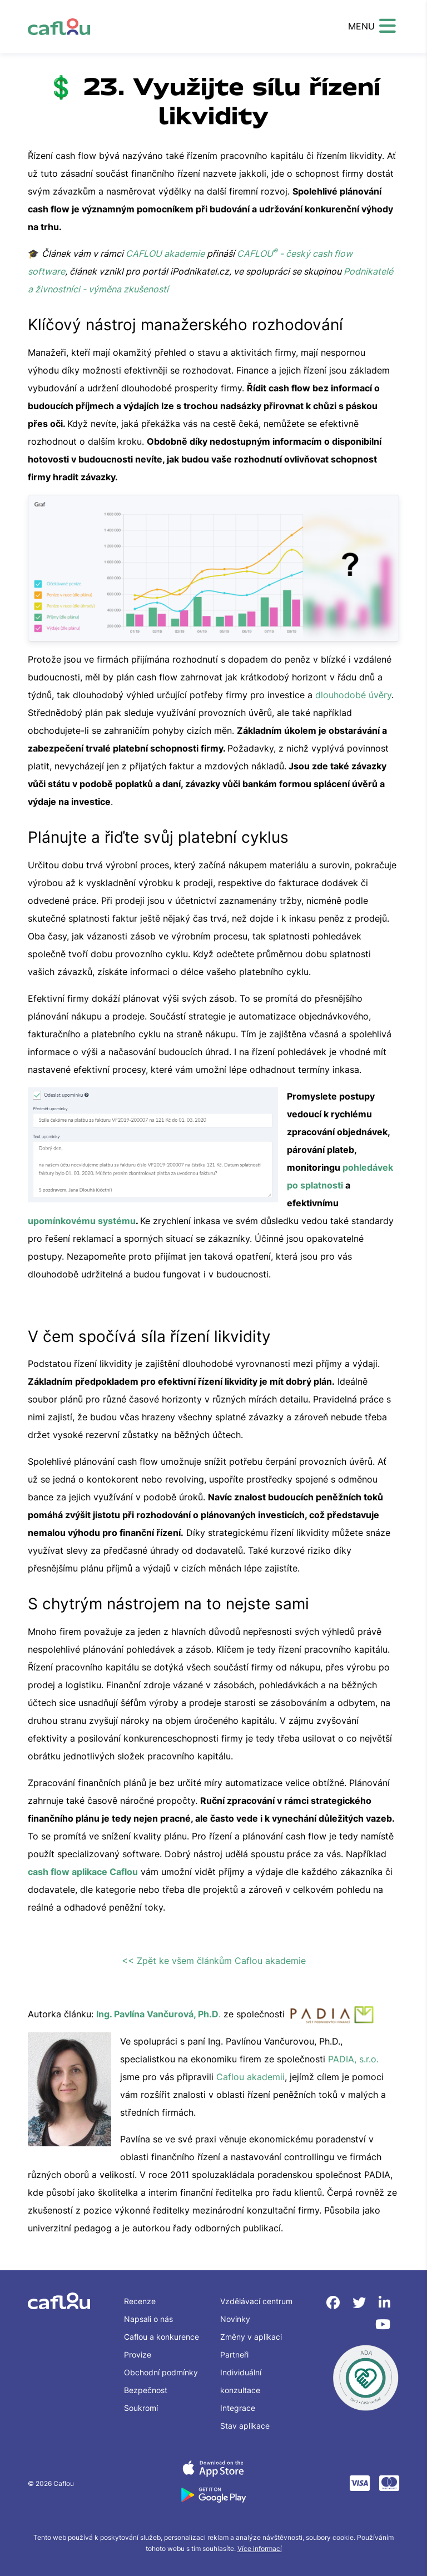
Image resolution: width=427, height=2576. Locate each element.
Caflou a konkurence (161, 2336)
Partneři (234, 2354)
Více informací (259, 2548)
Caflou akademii (250, 2076)
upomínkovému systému (82, 1220)
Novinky (235, 2319)
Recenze (140, 2301)
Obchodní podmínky (161, 2372)
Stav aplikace (245, 2425)
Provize (137, 2354)
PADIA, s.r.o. (353, 2059)
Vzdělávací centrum (256, 2301)
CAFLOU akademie (165, 253)
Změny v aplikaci (251, 2336)
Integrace (237, 2408)
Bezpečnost (145, 2390)
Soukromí (141, 2408)
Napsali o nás (148, 2319)
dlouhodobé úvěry (353, 694)
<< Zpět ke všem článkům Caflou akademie (214, 1960)
